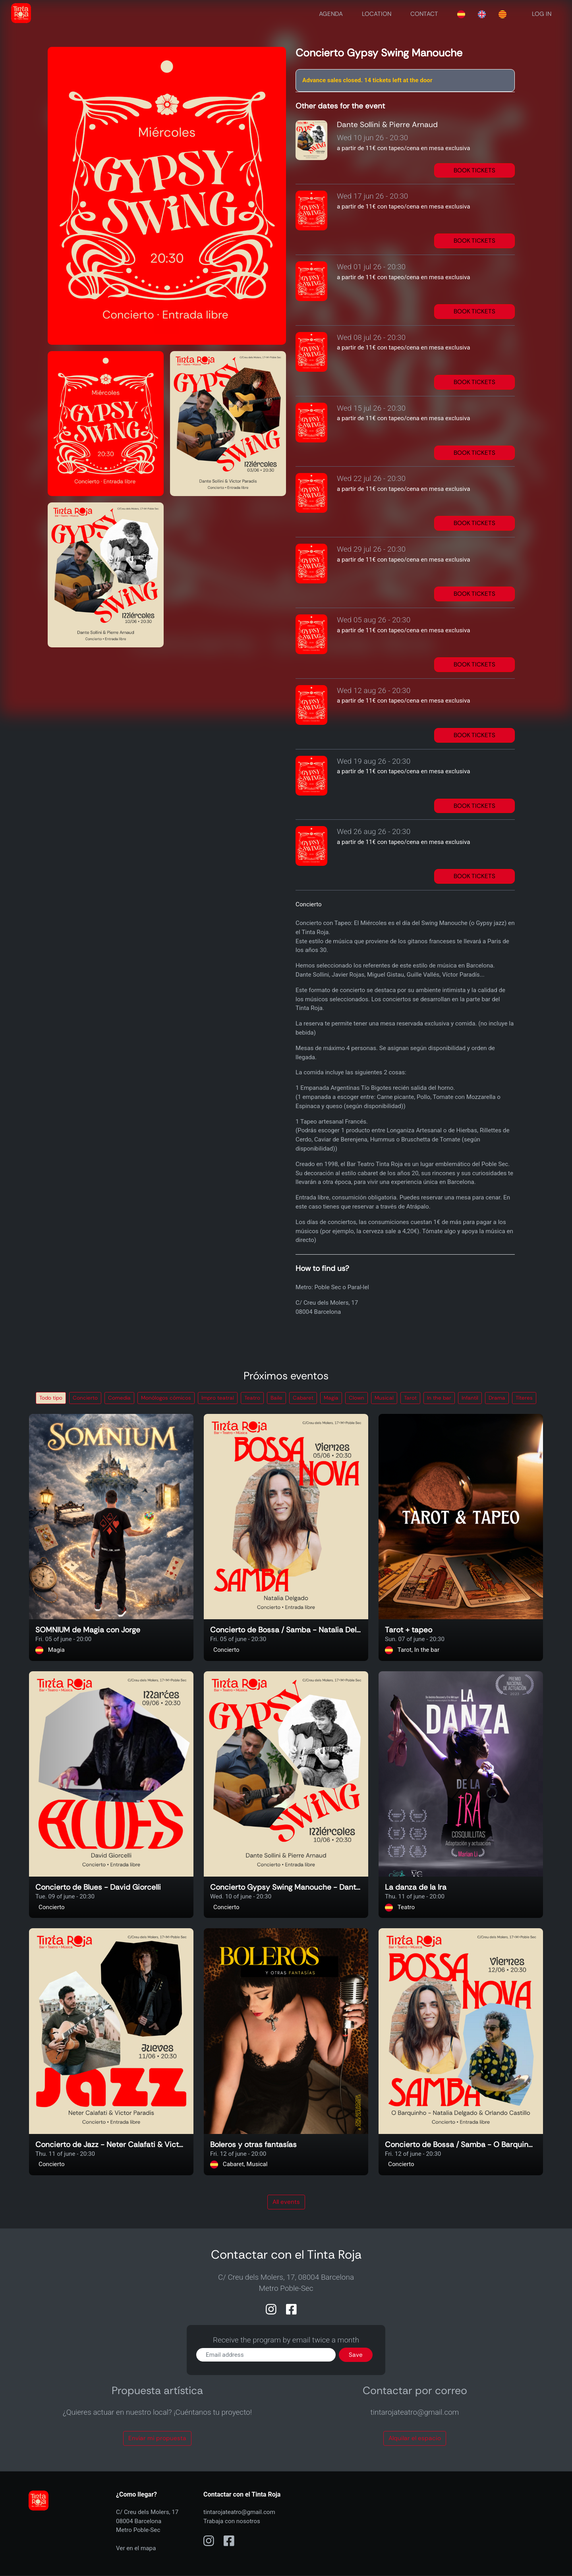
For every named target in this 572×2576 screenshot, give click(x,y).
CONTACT (424, 14)
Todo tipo (50, 1397)
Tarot (410, 1397)
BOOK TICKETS (474, 170)
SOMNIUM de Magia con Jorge (87, 1630)
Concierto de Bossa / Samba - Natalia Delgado (286, 1630)
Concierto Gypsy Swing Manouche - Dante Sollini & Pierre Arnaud (286, 1887)
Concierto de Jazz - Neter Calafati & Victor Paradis (111, 2144)
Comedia (119, 1397)
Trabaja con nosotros (231, 2521)
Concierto (85, 1397)
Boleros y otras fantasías (253, 2144)
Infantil (470, 1397)
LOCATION (376, 14)
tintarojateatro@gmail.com (239, 2512)
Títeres (524, 1397)
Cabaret (303, 1397)
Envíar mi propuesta (157, 2438)
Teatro (252, 1397)
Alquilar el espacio (414, 2438)
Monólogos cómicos (166, 1397)
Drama (497, 1397)
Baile (276, 1397)
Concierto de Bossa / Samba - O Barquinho (461, 2144)
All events (286, 2202)
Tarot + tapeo (408, 1630)
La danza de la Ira (415, 1887)
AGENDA (331, 14)
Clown (356, 1397)
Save (356, 2355)
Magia (331, 1397)
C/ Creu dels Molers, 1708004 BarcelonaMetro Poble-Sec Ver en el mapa (147, 2530)
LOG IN (541, 14)
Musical (384, 1397)
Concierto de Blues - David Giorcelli (98, 1887)
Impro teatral (217, 1397)
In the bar (439, 1397)
